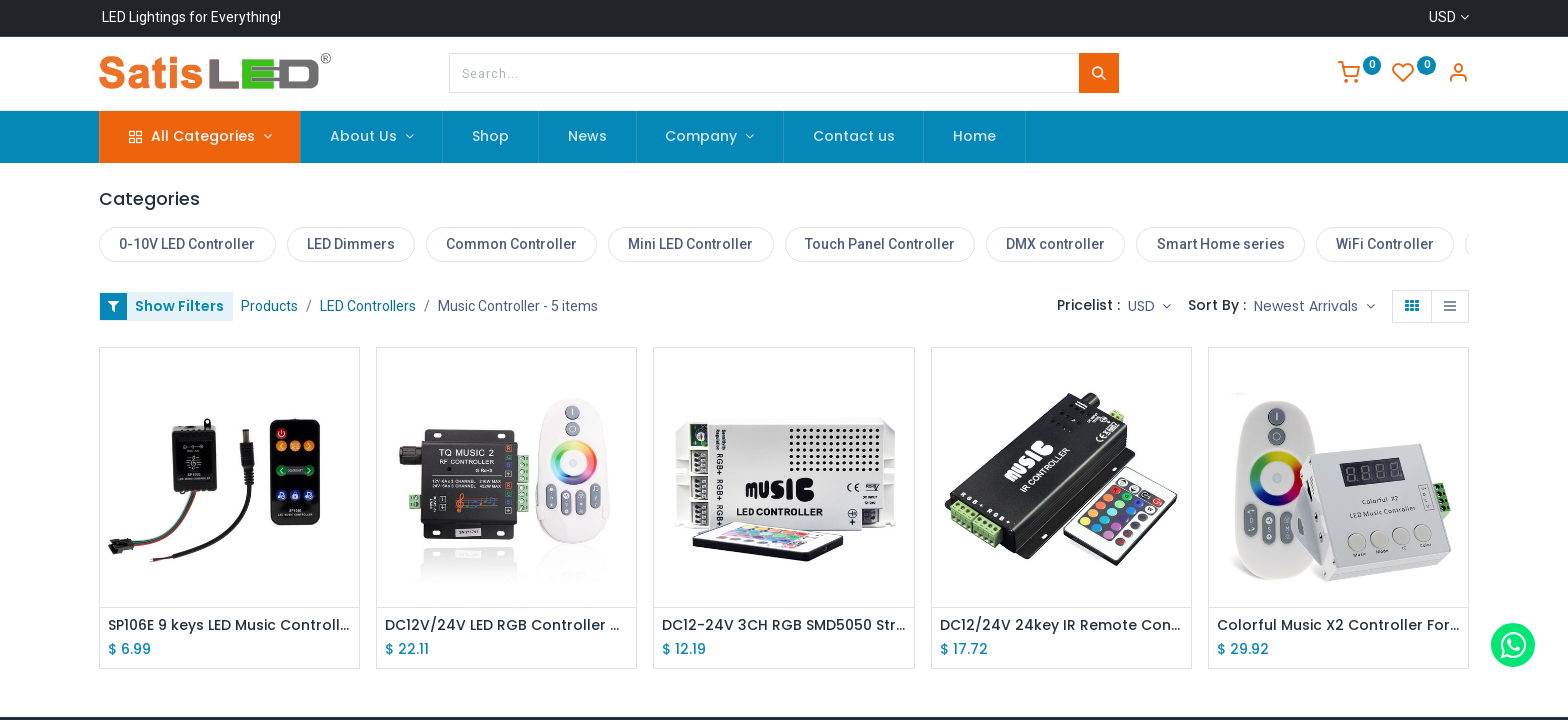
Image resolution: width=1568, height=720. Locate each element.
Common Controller (511, 244)
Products (269, 306)
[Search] (1099, 73)
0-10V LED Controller (187, 244)
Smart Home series (1221, 244)
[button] (1314, 307)
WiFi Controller (1385, 244)
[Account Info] (1458, 75)
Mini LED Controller (690, 244)
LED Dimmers (351, 244)
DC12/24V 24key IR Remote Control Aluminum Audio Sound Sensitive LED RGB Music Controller (1061, 625)
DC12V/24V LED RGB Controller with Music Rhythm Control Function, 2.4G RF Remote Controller (506, 625)
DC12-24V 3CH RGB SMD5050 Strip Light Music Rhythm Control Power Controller (783, 625)
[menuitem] (490, 137)
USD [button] (1143, 306)
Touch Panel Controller (880, 244)
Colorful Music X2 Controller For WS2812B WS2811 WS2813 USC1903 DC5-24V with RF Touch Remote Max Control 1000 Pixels (1338, 625)
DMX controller (1055, 244)
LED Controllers (368, 306)
